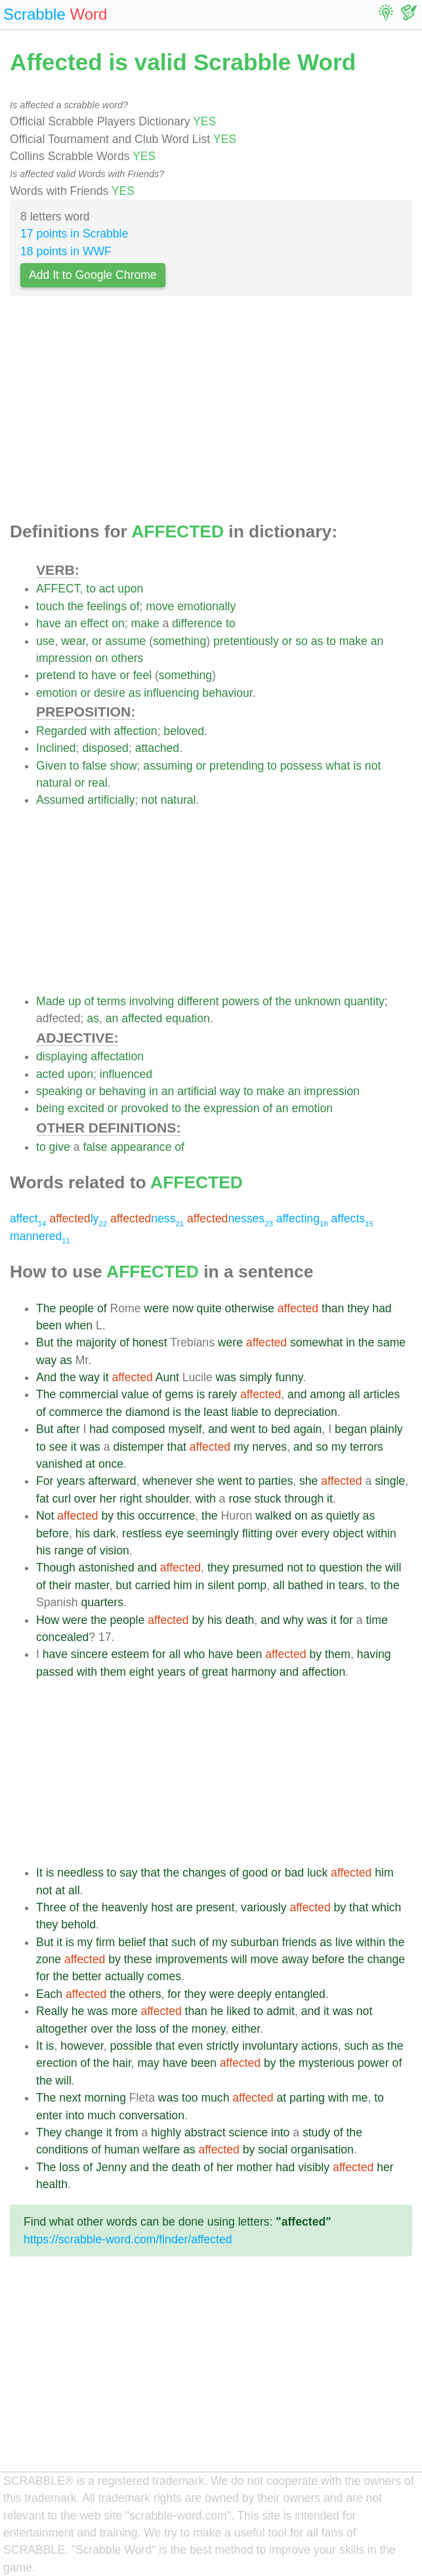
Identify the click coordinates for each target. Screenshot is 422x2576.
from (126, 2132)
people (76, 1308)
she (205, 1480)
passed (55, 1671)
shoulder (167, 1498)
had (381, 1308)
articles (382, 1394)
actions (319, 2045)
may (148, 2062)
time (377, 1620)
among (327, 1394)
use (45, 641)
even (190, 2045)
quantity (364, 1001)
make (145, 623)
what (338, 765)
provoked (144, 1108)
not (373, 765)
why (293, 1620)
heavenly (125, 1907)
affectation (117, 1056)
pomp (252, 1585)
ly (78, 1218)
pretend (55, 675)
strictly (222, 2045)
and (296, 1394)
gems (179, 1394)
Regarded (61, 730)
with (100, 730)
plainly (386, 1429)
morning (105, 2097)
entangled (300, 1994)
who (194, 1654)
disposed (105, 748)
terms (111, 1001)
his (83, 1533)
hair (121, 2062)
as (317, 641)
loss (146, 2028)
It (39, 1872)
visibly (313, 2167)
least (215, 1412)
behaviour (227, 692)
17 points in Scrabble (74, 233)
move (160, 606)
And (46, 1377)
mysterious (326, 2062)
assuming (167, 765)
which (386, 1907)
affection (135, 730)
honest (150, 1342)
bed (280, 1429)
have (48, 623)
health (52, 2184)
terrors (366, 1446)
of (135, 606)
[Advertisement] (211, 413)
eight (141, 1671)
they (358, 1308)
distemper (138, 1446)
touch (50, 606)
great (214, 1671)
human (122, 2149)
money (209, 2028)
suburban (254, 1942)
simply (256, 1377)
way (230, 1091)
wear (73, 641)
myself (185, 1429)
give (59, 1146)
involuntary (270, 2045)
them (337, 1654)
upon (130, 588)
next (70, 2097)
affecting (302, 1218)
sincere (89, 1654)
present (215, 1907)
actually (124, 1976)
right (130, 1498)
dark (104, 1533)
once (110, 1463)
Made (50, 1001)
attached (157, 748)
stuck (268, 1498)
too (190, 2097)
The (46, 1308)
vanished (59, 1463)
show (123, 765)
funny (289, 1377)
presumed (258, 1567)
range (68, 1550)
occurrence (166, 1515)
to (91, 588)
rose (239, 1498)
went (242, 1429)
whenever (167, 1480)
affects (352, 1218)
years (70, 1480)
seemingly (213, 1533)
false (94, 765)
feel (142, 675)
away (295, 1959)
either (246, 2028)
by (107, 1515)
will (393, 1567)
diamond (147, 1412)
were (156, 1308)
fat (42, 1498)
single (390, 1480)
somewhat (316, 1342)
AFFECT (57, 588)
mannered (40, 1236)
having (374, 1654)
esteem (130, 1654)
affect (28, 1218)
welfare (161, 2149)
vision (114, 1550)
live (343, 1942)
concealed (62, 1637)
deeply (255, 1994)
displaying (61, 1056)
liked (238, 2011)
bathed (305, 1585)
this (126, 1515)
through (304, 1498)
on (118, 623)
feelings (107, 606)
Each (49, 1994)
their (60, 1585)
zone (48, 1959)
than (333, 1308)
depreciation (305, 1412)
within (381, 1533)
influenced (126, 1074)
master (92, 1585)
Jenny (111, 2167)
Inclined (56, 748)
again (307, 1429)
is (357, 765)
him (182, 1585)
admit (280, 2011)
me (360, 2097)
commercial (88, 1394)
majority (96, 1342)
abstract (205, 2132)
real (97, 782)
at (90, 1463)
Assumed (60, 799)
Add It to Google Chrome (93, 274)
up (74, 1001)
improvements (192, 1959)
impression (64, 658)
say (128, 1872)
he (78, 2011)
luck (317, 1872)
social (272, 2149)
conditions (62, 2149)
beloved (183, 730)
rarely (222, 1394)
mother (254, 2167)
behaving (122, 1091)
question (341, 1567)
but (123, 1585)
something (179, 641)
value (135, 1394)
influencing (171, 692)
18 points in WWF (66, 251)
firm (105, 1942)
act (106, 588)
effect (95, 623)
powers (240, 1001)
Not (45, 1515)
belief (132, 1942)
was (226, 1377)
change (386, 1959)
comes (164, 1976)
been (49, 1325)
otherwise (249, 1308)
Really (52, 2011)
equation (187, 1018)
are (184, 1907)
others (127, 658)
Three (51, 1907)
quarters (102, 1602)
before (52, 1533)
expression (231, 1108)
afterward (112, 1480)
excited (86, 1108)
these (138, 1959)
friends (299, 1942)
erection (56, 2062)
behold (78, 1924)
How (47, 1620)
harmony (253, 1671)
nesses (230, 1218)
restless (142, 1533)
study (316, 2132)
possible (131, 2045)
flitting (257, 1533)
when (79, 1325)
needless (80, 1872)
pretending (236, 765)
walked (273, 1515)
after (67, 1429)
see (58, 1446)
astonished (107, 1567)
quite (209, 1308)
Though (55, 1567)
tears (351, 1585)
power (373, 2062)
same (391, 1342)
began (351, 1429)
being (50, 1108)
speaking (59, 1091)
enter (49, 2115)
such (183, 1942)
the (75, 606)
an (70, 623)
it (106, 1377)
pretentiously (246, 641)
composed (138, 1429)
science (248, 2132)
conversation (151, 2115)
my (241, 1446)
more (124, 2011)
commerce (76, 1412)
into (75, 2115)
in (153, 1091)
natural (54, 782)
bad (294, 1872)
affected (141, 1018)
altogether (61, 2028)
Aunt (167, 1377)
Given (51, 765)
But (44, 1342)
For (44, 1480)
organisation (322, 2149)
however (82, 2045)
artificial (197, 1091)
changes (204, 1872)
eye (174, 1533)
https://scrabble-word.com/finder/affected (128, 2239)
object (348, 1533)
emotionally (206, 606)
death (239, 1620)
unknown (318, 1001)
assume (126, 641)
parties (275, 1480)
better (87, 1976)
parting (307, 2097)
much (215, 2097)
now (182, 1308)
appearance (140, 1146)
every (315, 1533)
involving (151, 1001)
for (346, 1620)
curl (61, 1498)
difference (197, 623)
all (354, 1394)
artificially (111, 799)
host (162, 1907)
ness (147, 1218)
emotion (56, 692)
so (301, 641)
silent (220, 1585)
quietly (343, 1515)
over (85, 1498)
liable (244, 1412)
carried (153, 1585)
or (97, 641)
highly (166, 2132)
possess (301, 765)
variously (263, 1907)
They (49, 2132)
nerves (269, 1446)
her (108, 1498)
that (176, 1446)
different (198, 1001)
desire (109, 692)
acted (50, 1074)
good (255, 1872)
